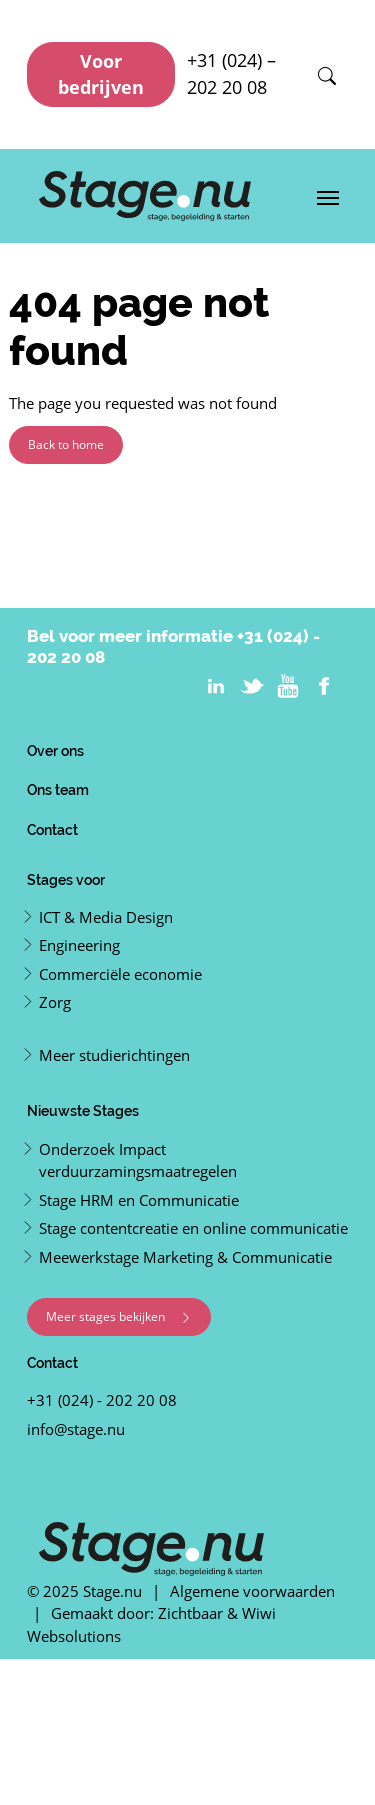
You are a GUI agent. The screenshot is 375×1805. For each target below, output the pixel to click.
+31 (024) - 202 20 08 (102, 1400)
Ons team (58, 789)
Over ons (55, 750)
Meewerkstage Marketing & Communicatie (185, 1257)
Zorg (55, 1002)
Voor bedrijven (101, 74)
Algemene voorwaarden (252, 1591)
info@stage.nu (76, 1429)
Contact (52, 829)
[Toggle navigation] (328, 196)
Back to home (66, 444)
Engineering (79, 945)
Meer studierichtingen (114, 1055)
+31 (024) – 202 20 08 (231, 73)
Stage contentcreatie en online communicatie (193, 1228)
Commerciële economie (120, 974)
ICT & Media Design (106, 917)
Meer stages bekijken (119, 1316)
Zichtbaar (190, 1613)
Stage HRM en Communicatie (139, 1200)
